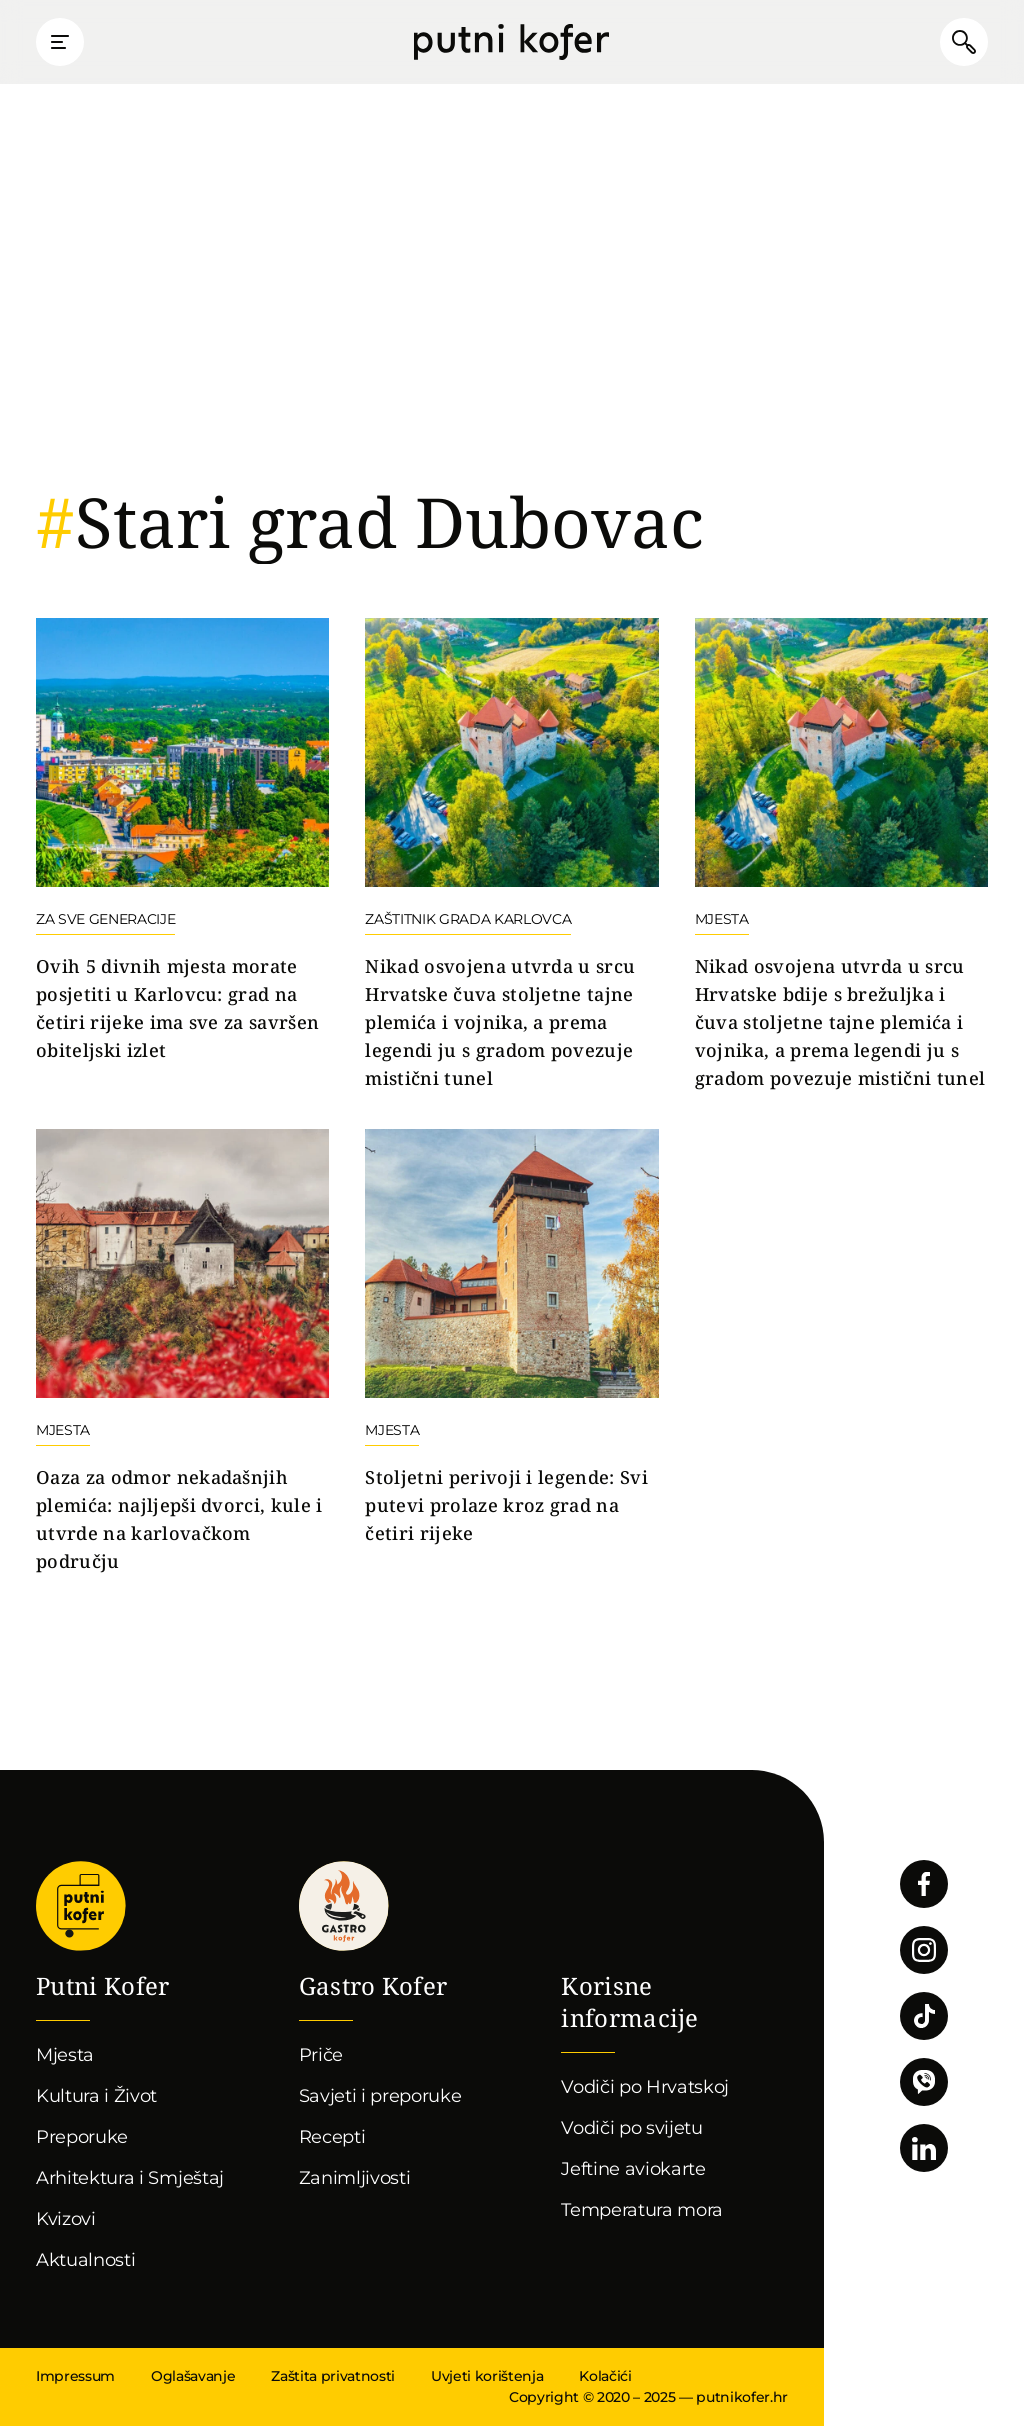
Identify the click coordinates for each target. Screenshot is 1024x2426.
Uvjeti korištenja (487, 2376)
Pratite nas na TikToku (924, 2016)
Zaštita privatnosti (333, 2376)
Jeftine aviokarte (633, 2169)
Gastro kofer (344, 1906)
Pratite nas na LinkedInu (924, 2148)
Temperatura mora (642, 2210)
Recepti (332, 2137)
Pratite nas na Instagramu (924, 1950)
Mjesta (65, 2055)
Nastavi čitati (182, 841)
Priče (321, 2055)
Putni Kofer (511, 42)
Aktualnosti (85, 2260)
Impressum (75, 2376)
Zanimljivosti (355, 2178)
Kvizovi (66, 2219)
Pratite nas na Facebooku (924, 1884)
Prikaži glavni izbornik (60, 42)
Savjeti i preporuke (380, 2096)
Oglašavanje (193, 2376)
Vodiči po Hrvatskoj (645, 2087)
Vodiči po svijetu (632, 2128)
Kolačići (605, 2376)
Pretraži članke (964, 42)
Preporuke (82, 2137)
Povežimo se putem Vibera (924, 2082)
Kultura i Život (96, 2096)
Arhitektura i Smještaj (130, 2178)
